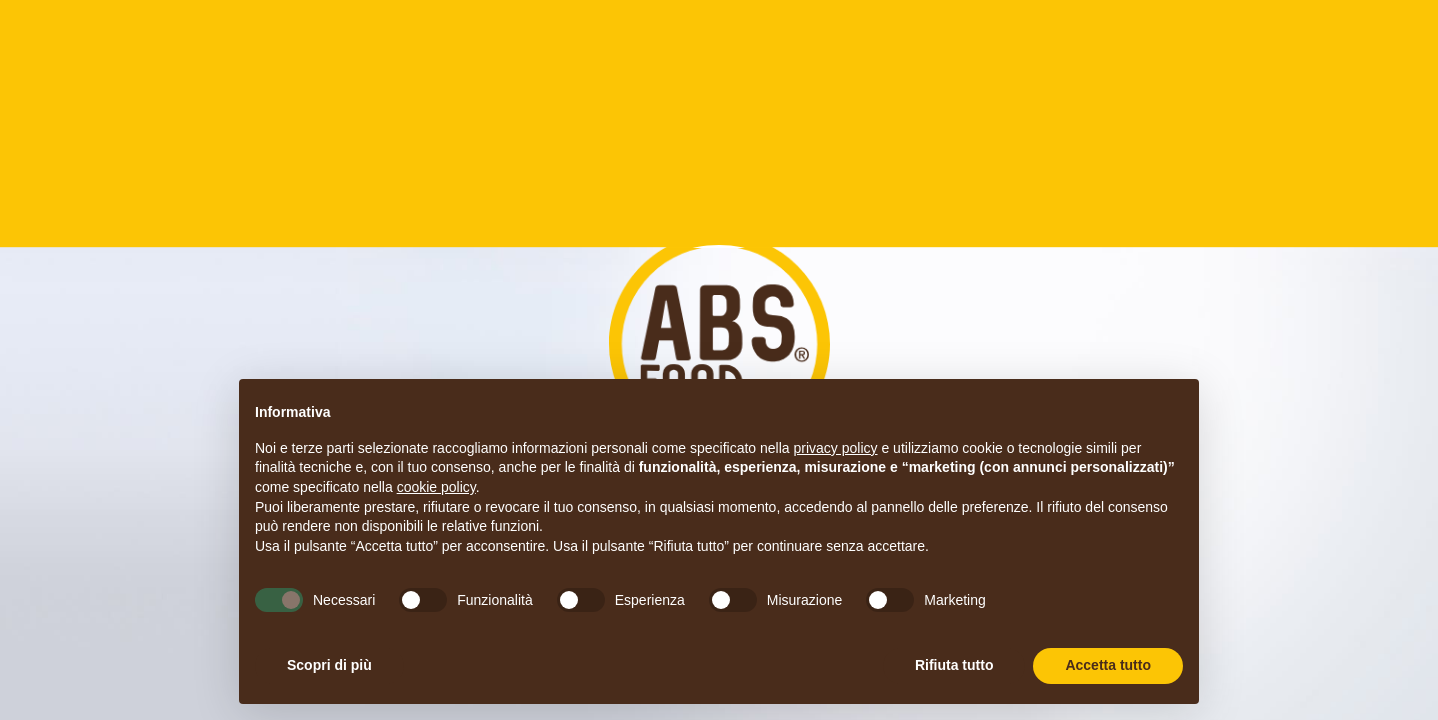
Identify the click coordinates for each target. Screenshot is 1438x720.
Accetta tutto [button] (1108, 665)
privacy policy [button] (836, 448)
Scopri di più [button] (329, 665)
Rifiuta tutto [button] (954, 665)
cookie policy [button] (436, 487)
